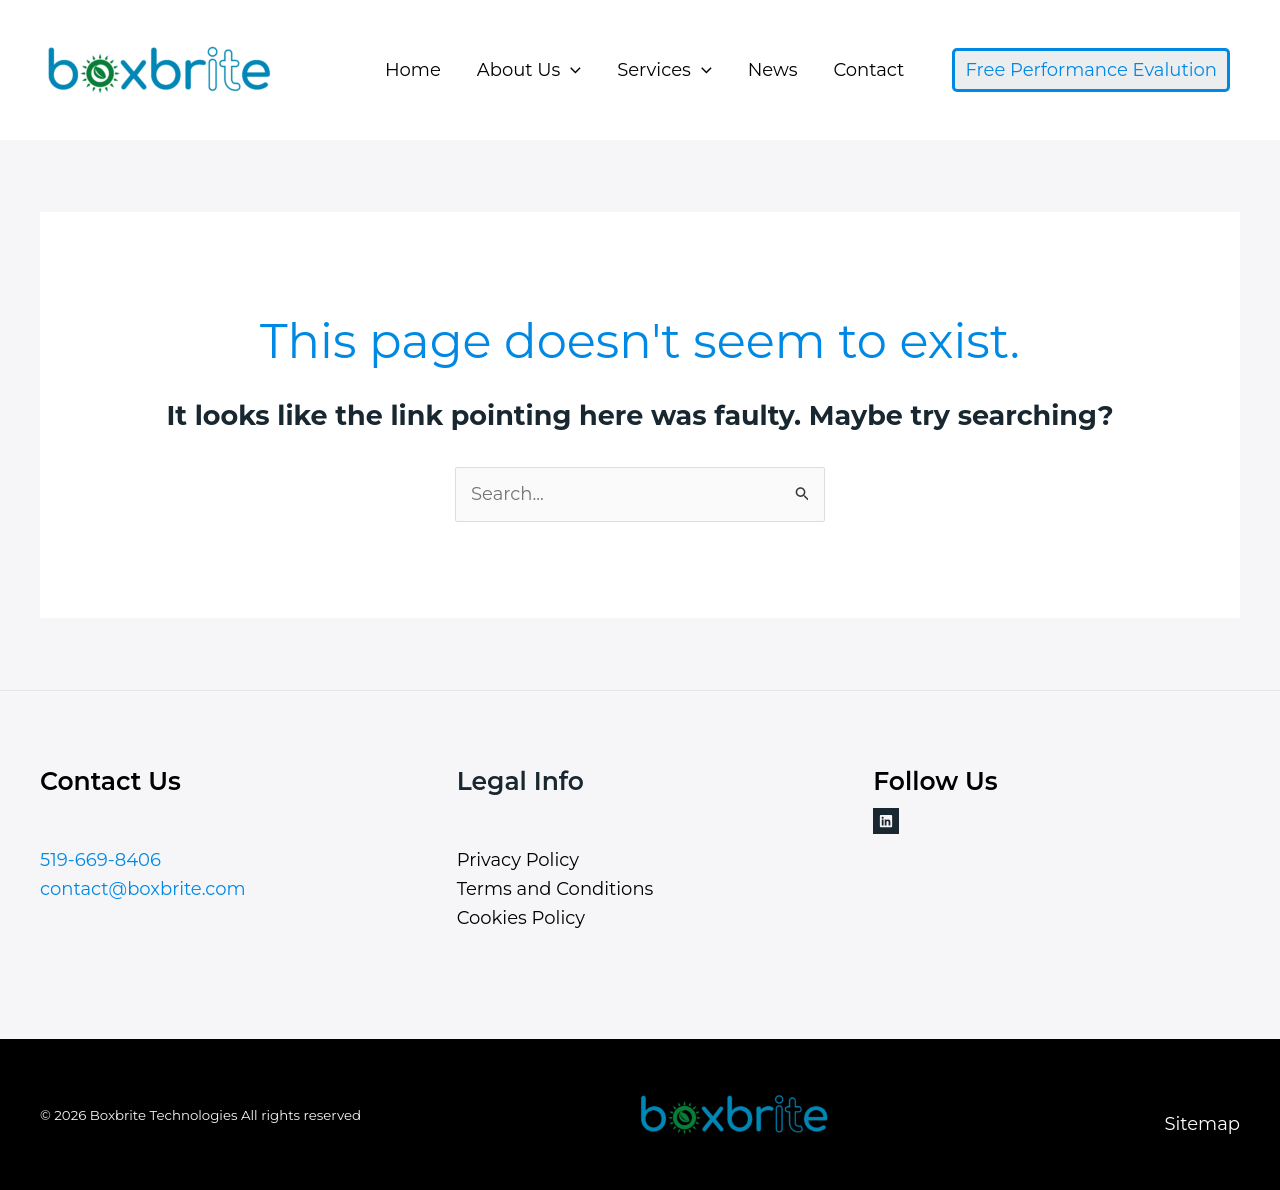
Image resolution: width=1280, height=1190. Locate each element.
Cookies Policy (521, 918)
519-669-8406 (100, 860)
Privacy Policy (518, 860)
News (773, 70)
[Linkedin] (886, 821)
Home (413, 70)
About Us (529, 70)
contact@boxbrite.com (143, 889)
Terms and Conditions (555, 889)
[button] (570, 70)
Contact (868, 70)
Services (664, 70)
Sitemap (1202, 1124)
